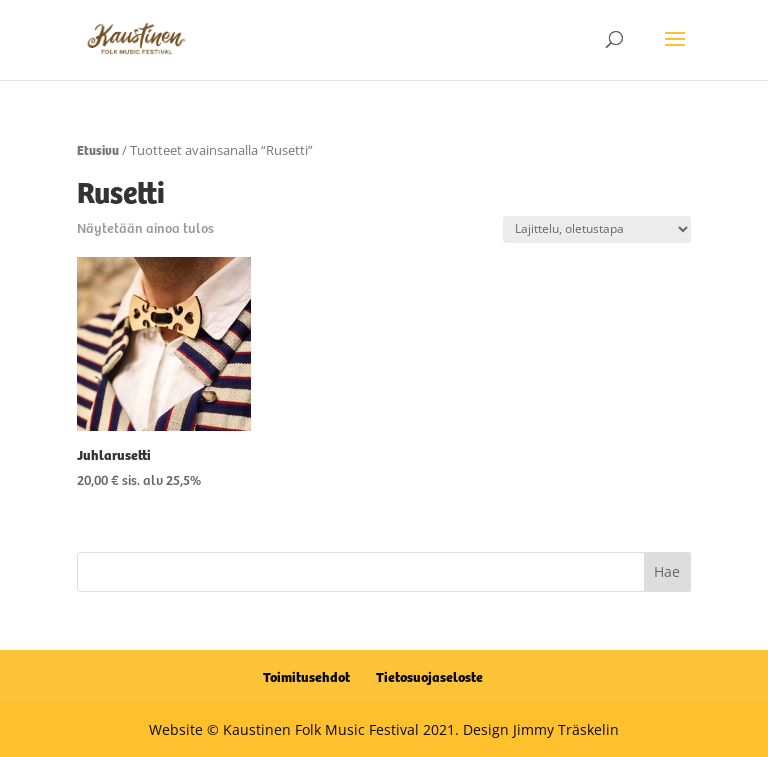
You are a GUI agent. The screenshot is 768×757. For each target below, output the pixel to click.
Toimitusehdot (306, 676)
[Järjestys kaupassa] (597, 229)
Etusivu (98, 149)
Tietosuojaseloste (429, 676)
